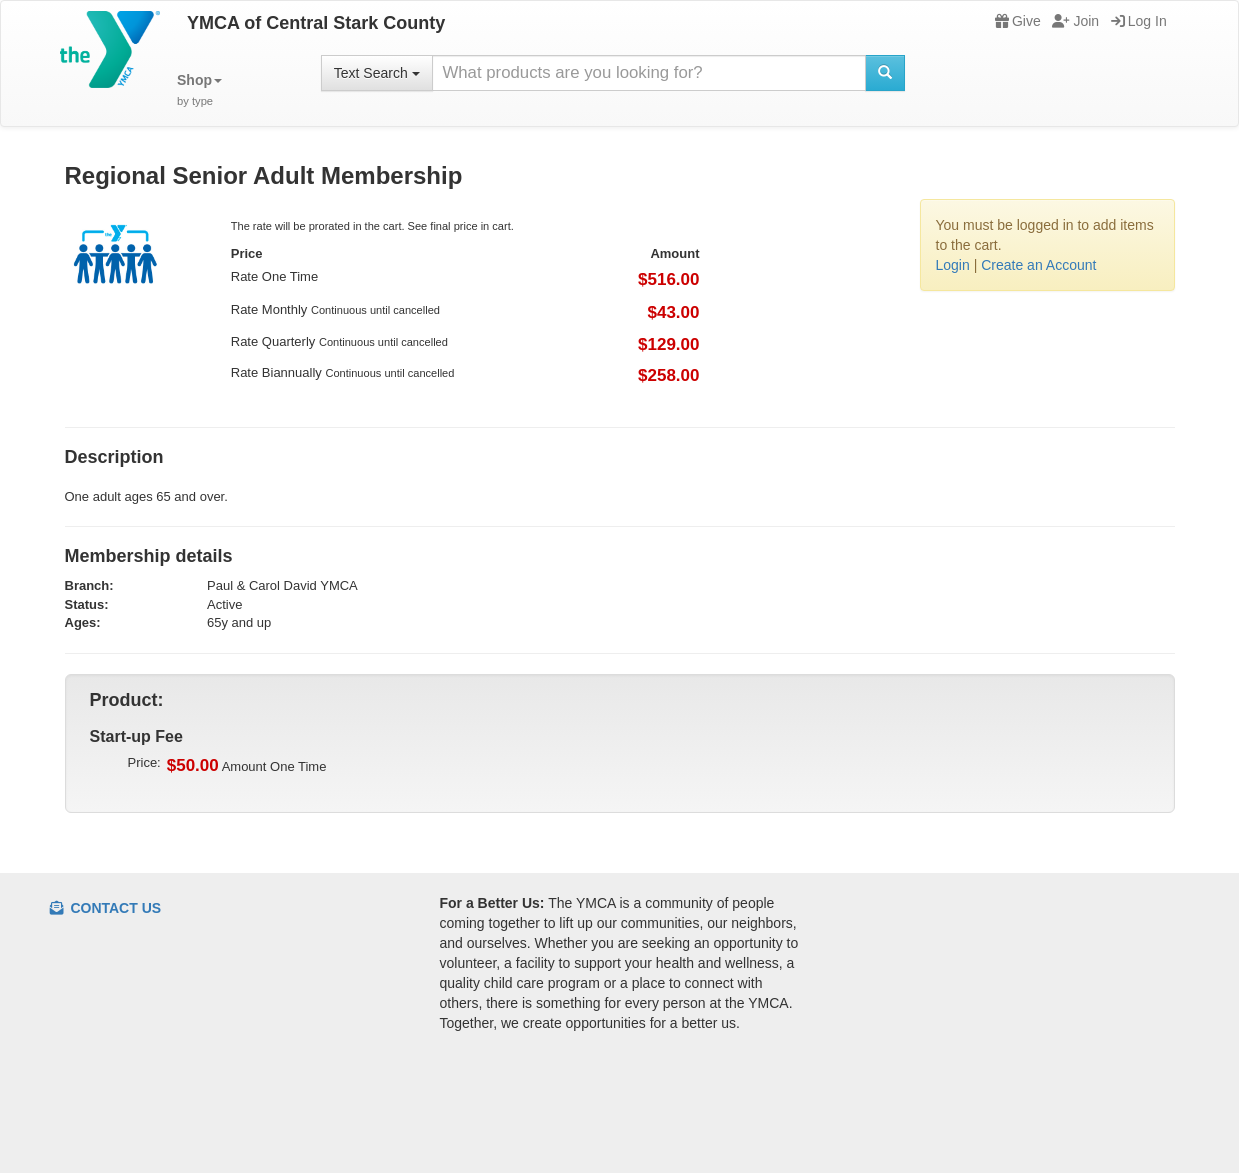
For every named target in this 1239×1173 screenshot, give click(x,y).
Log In (1139, 21)
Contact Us (106, 908)
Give (1018, 21)
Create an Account (1038, 265)
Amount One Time (247, 766)
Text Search (377, 73)
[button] (199, 90)
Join (1075, 21)
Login (953, 265)
